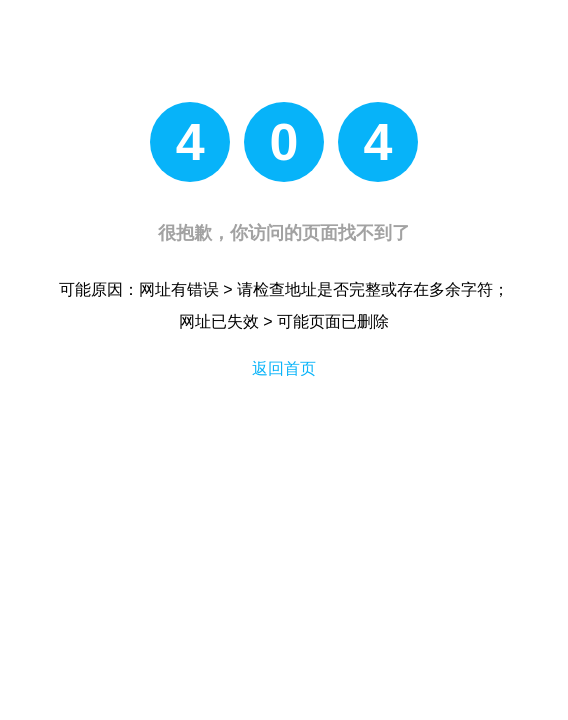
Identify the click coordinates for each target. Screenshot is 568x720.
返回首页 (284, 368)
